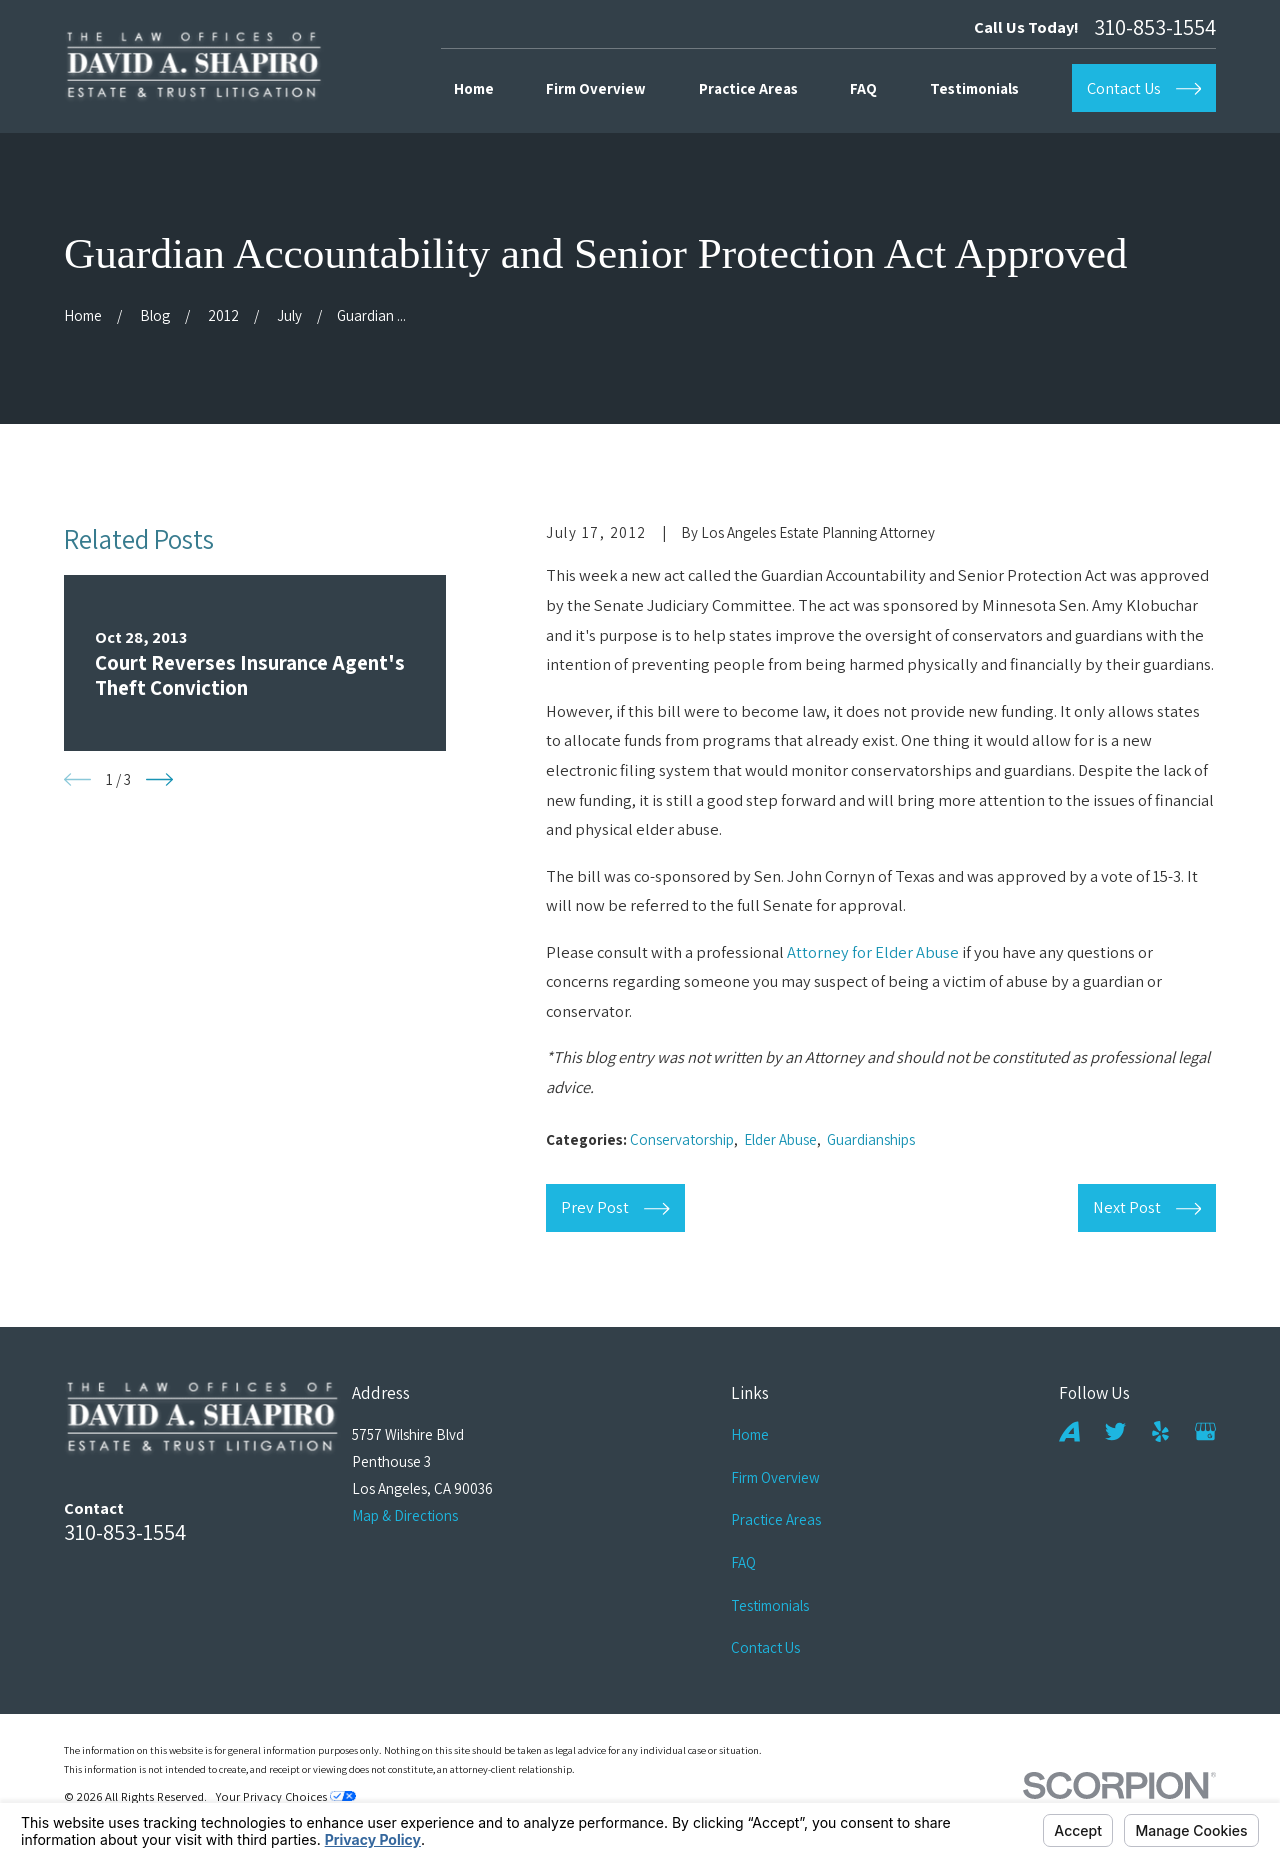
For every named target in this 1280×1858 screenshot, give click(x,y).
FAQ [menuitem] (863, 88)
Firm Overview (775, 1477)
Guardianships (871, 1139)
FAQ (743, 1562)
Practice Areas (776, 1519)
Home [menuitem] (474, 88)
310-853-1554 (1155, 27)
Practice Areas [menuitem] (748, 88)
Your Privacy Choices (286, 1796)
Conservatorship (682, 1139)
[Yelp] (1160, 1431)
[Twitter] (1115, 1431)
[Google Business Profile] (1205, 1431)
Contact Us (765, 1647)
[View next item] (159, 779)
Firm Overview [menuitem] (596, 88)
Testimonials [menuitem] (974, 88)
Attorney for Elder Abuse (873, 952)
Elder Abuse (780, 1139)
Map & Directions (405, 1515)
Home (750, 1434)
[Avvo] (1069, 1431)
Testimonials (770, 1605)
